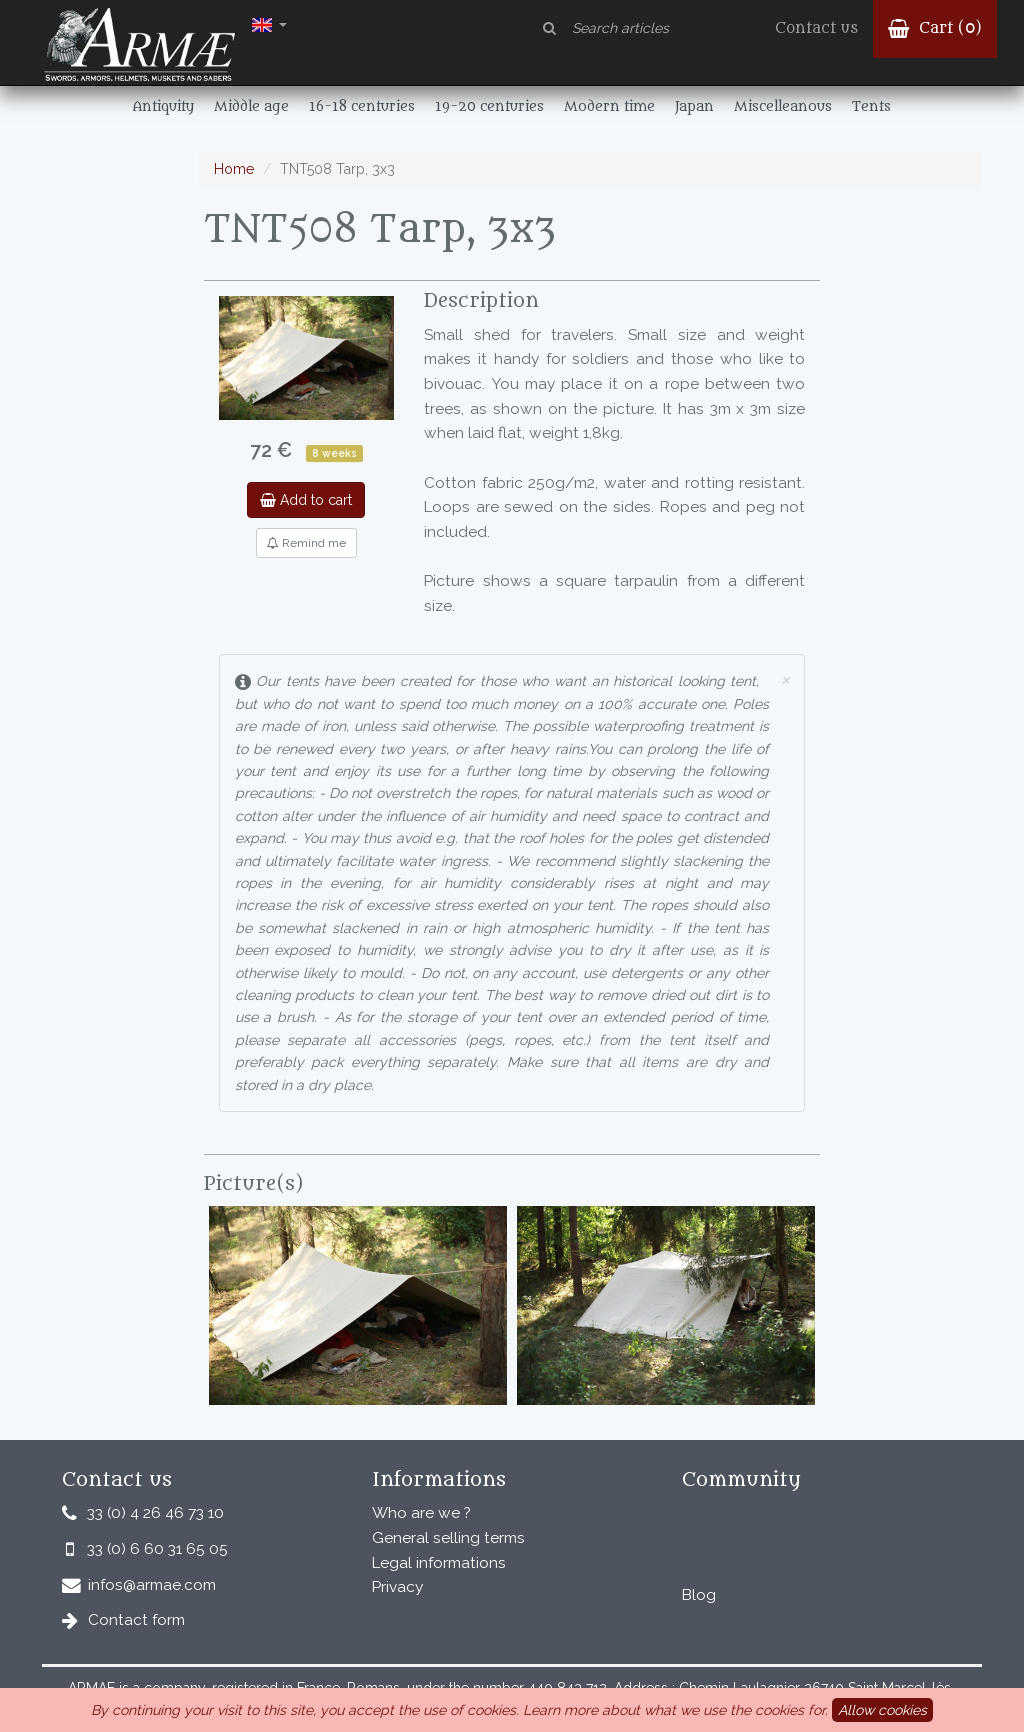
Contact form (136, 1620)
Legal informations (439, 1563)
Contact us (816, 28)
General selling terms (448, 1538)
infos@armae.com (152, 1585)
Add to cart (306, 500)
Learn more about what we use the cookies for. (675, 1710)
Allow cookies (882, 1710)
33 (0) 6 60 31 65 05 (157, 1549)
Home (234, 169)
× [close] (785, 678)
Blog (699, 1595)
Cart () (935, 28)
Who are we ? (421, 1513)
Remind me (306, 543)
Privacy (397, 1587)
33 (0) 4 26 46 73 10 (155, 1513)
